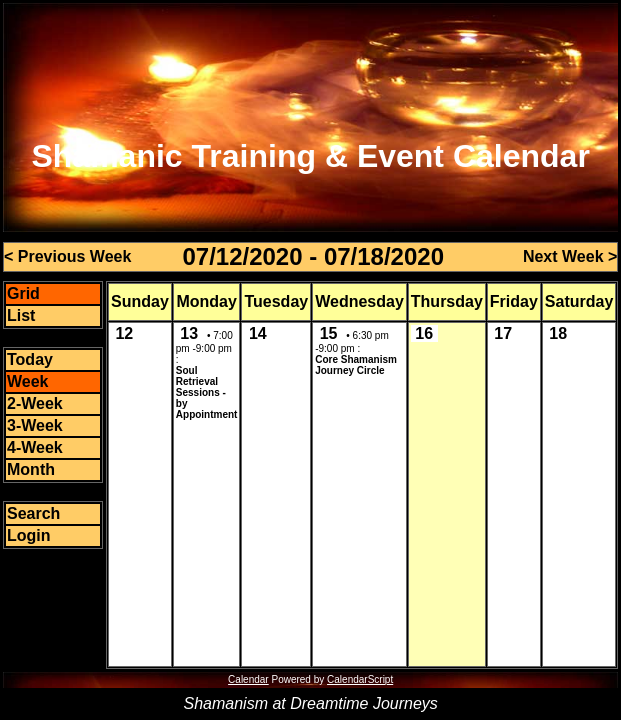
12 (124, 333)
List (21, 315)
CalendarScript (360, 679)
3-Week (35, 425)
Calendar (248, 679)
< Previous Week (67, 256)
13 (189, 333)
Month (31, 469)
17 (503, 333)
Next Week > (570, 256)
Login (29, 535)
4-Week (35, 447)
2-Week (35, 403)
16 (424, 333)
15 (329, 333)
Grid (23, 293)
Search (33, 513)
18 (558, 333)
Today (30, 359)
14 (258, 333)
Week (28, 381)
